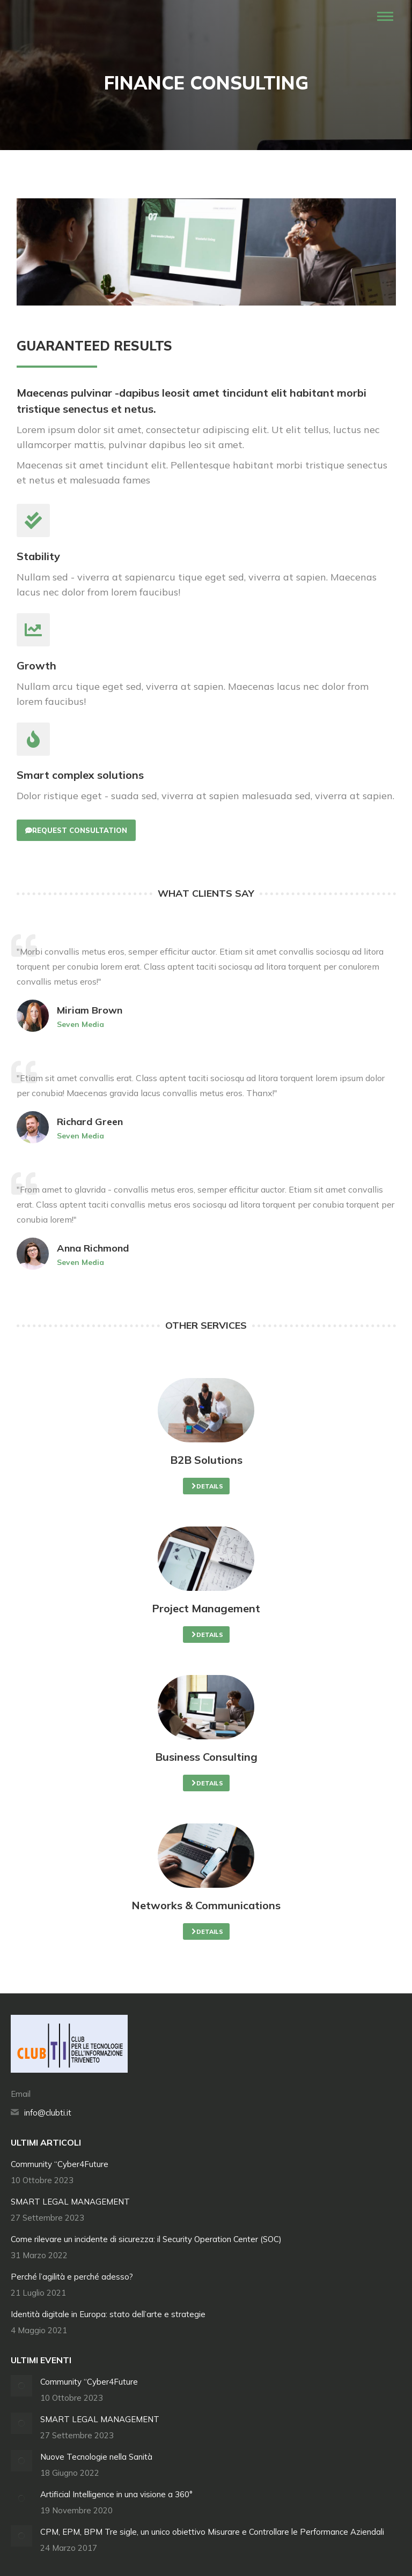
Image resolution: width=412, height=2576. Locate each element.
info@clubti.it (47, 2113)
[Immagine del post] (21, 2385)
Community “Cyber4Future (59, 2164)
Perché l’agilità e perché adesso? (72, 2277)
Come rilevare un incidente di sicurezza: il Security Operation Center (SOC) (146, 2239)
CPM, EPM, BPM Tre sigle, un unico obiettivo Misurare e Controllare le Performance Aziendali (212, 2532)
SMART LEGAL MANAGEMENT (70, 2202)
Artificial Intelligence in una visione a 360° (116, 2494)
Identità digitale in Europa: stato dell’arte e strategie (108, 2314)
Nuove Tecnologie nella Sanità (96, 2457)
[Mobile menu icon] (385, 16)
